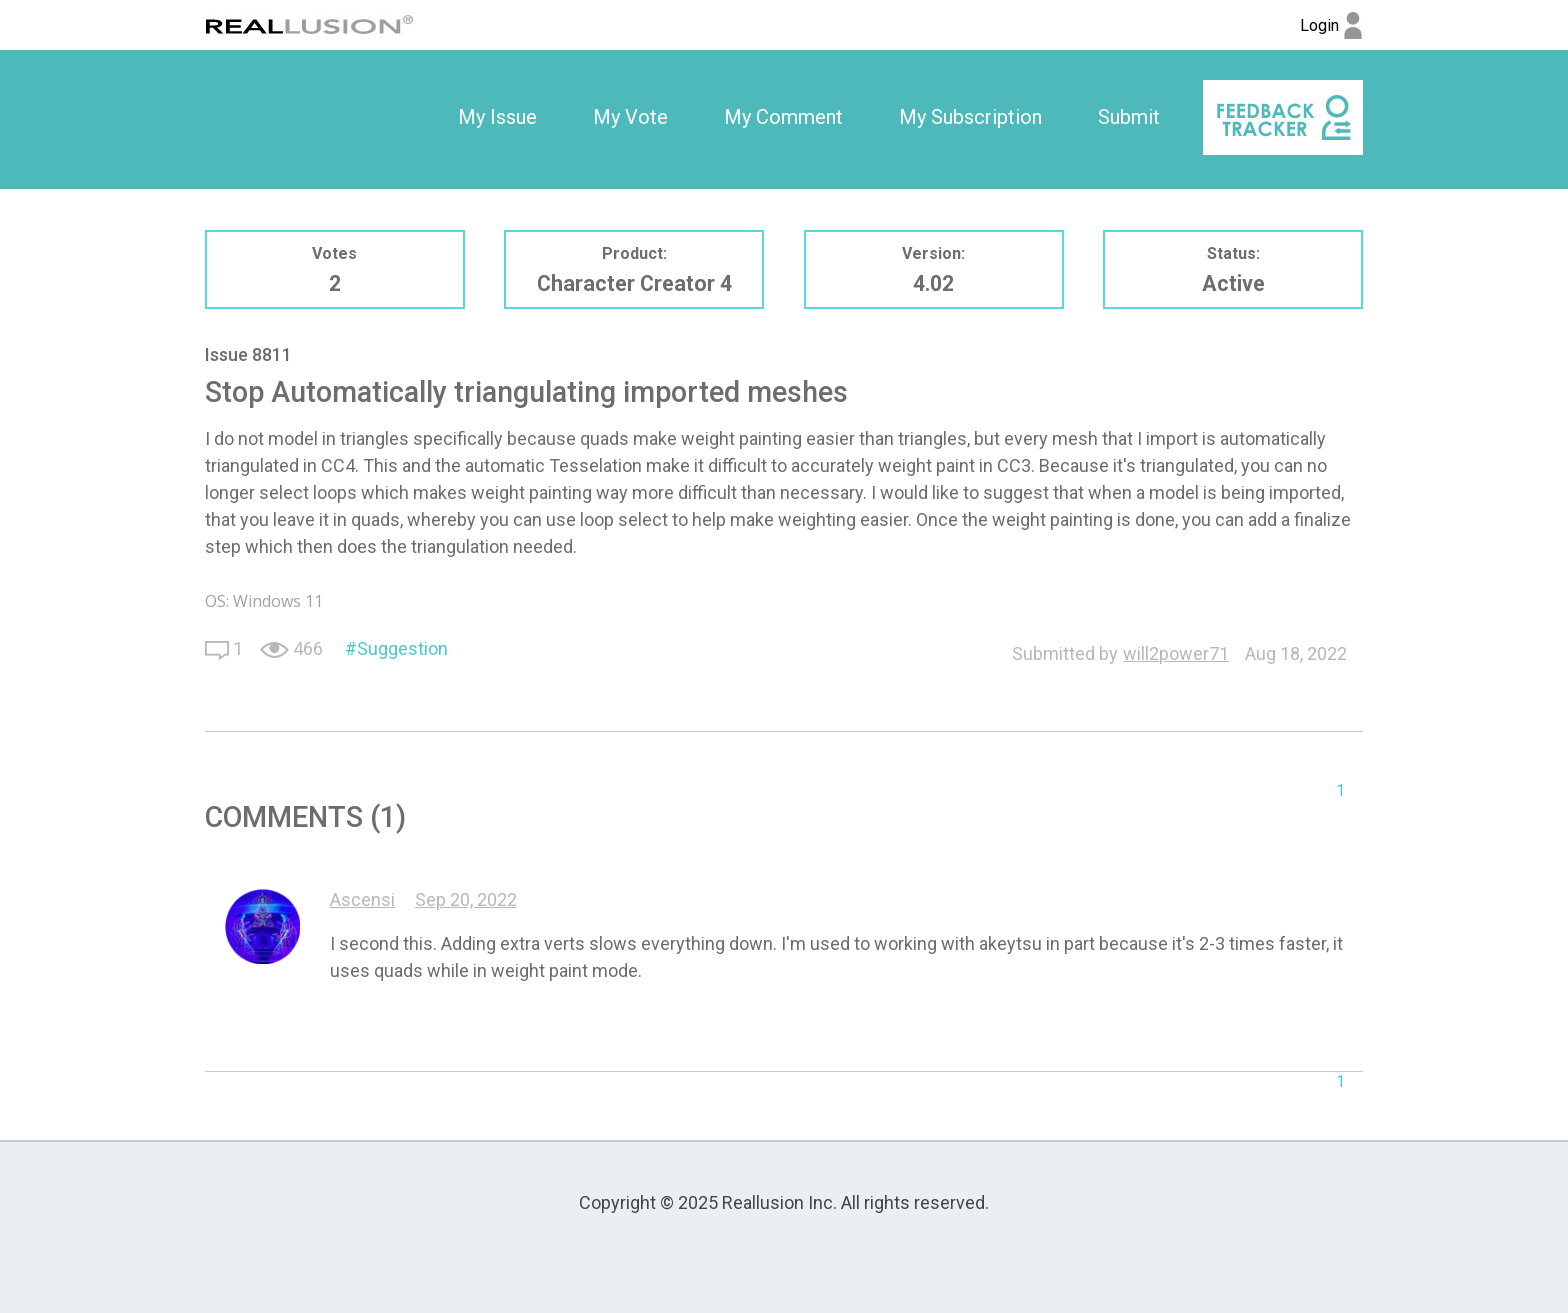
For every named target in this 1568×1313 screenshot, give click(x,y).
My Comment (783, 117)
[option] (497, 118)
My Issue (497, 117)
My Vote (630, 117)
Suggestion (402, 648)
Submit (1129, 117)
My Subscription (970, 117)
